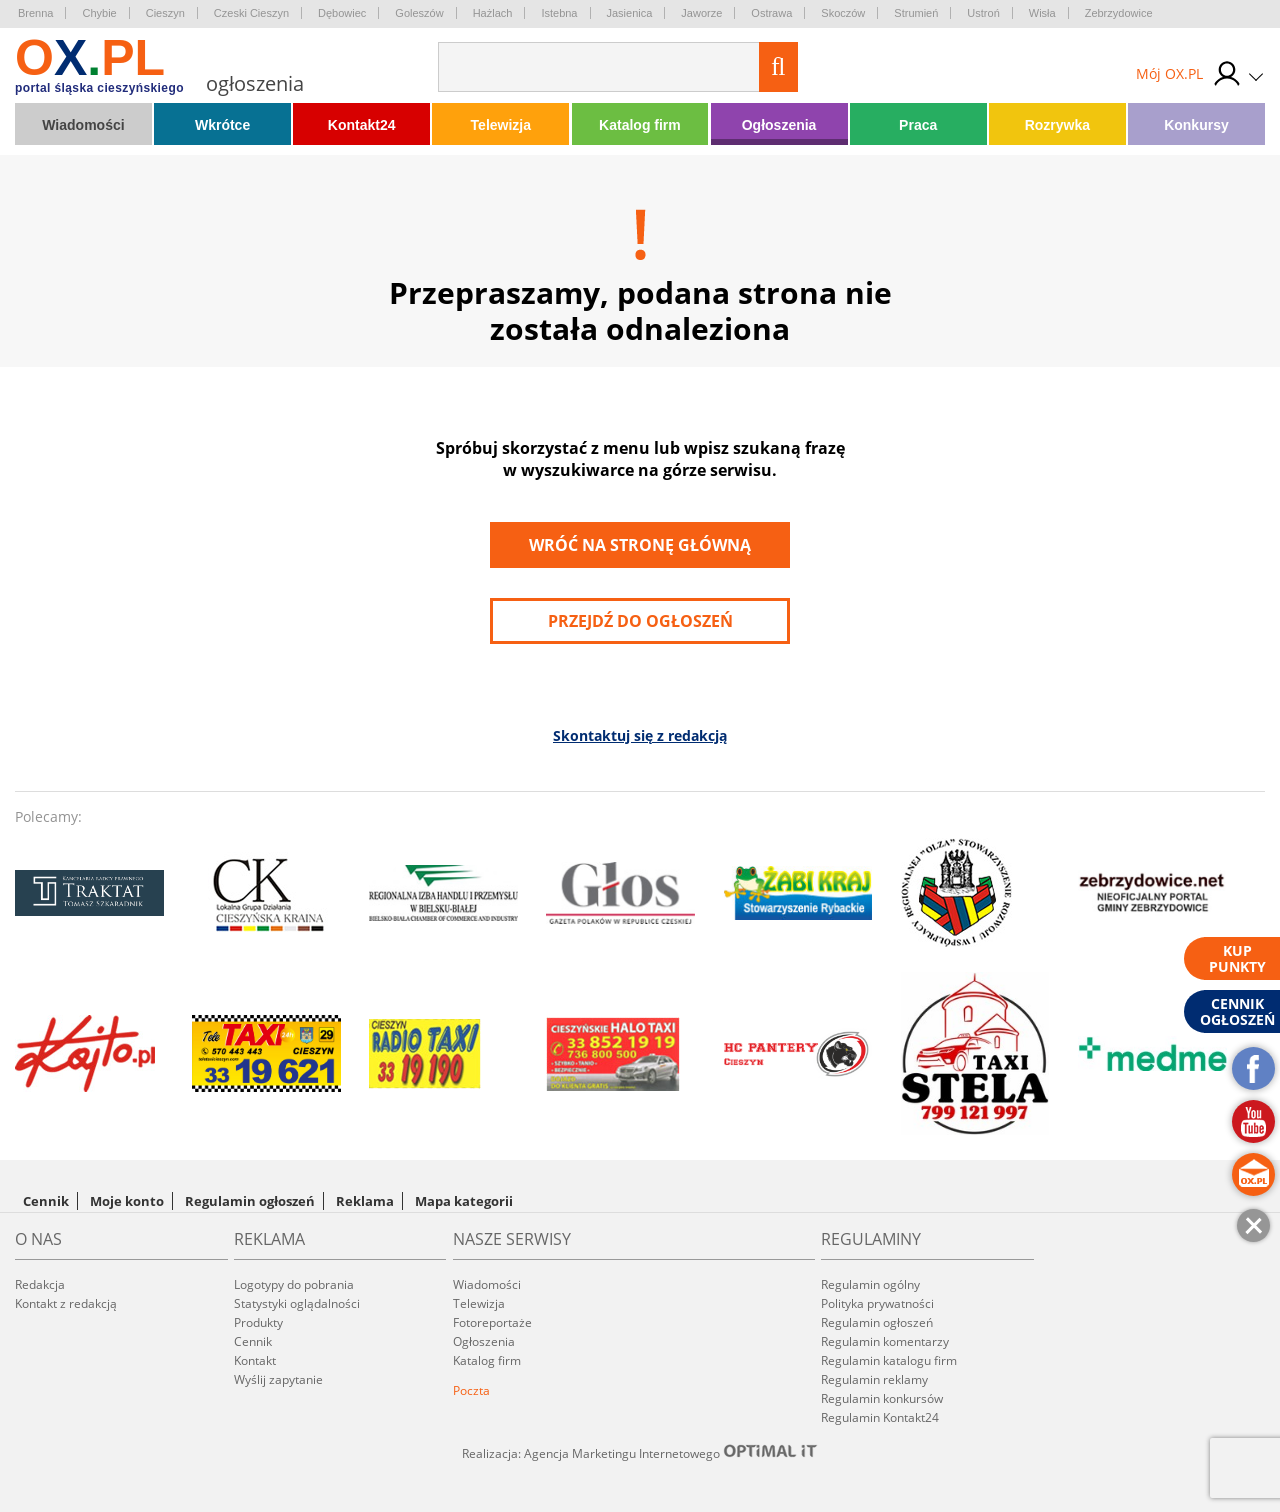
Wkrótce (222, 125)
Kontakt (255, 1360)
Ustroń (983, 13)
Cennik (46, 1201)
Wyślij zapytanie (278, 1379)
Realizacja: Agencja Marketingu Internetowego (640, 1453)
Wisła (1042, 13)
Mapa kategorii (464, 1201)
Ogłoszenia (779, 125)
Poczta (471, 1390)
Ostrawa (771, 13)
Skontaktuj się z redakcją (640, 735)
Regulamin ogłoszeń (250, 1201)
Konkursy (1196, 125)
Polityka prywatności (877, 1303)
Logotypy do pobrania (294, 1284)
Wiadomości (83, 125)
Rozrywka (1057, 125)
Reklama (365, 1201)
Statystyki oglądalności (297, 1303)
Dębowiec (342, 13)
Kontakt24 (362, 125)
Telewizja (501, 125)
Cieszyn (165, 13)
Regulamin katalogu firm (889, 1360)
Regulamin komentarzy (885, 1341)
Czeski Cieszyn (251, 13)
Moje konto (127, 1201)
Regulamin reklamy (874, 1379)
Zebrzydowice (1119, 13)
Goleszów (419, 13)
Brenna (35, 13)
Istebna (559, 13)
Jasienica (630, 13)
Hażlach (493, 13)
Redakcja (40, 1284)
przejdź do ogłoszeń (640, 621)
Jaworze (701, 13)
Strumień (916, 13)
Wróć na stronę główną (640, 545)
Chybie (99, 13)
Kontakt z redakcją (66, 1303)
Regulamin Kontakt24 (880, 1417)
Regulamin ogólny (870, 1284)
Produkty (258, 1322)
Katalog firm (640, 125)
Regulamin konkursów (882, 1398)
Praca (918, 125)
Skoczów (843, 13)
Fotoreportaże (492, 1322)
